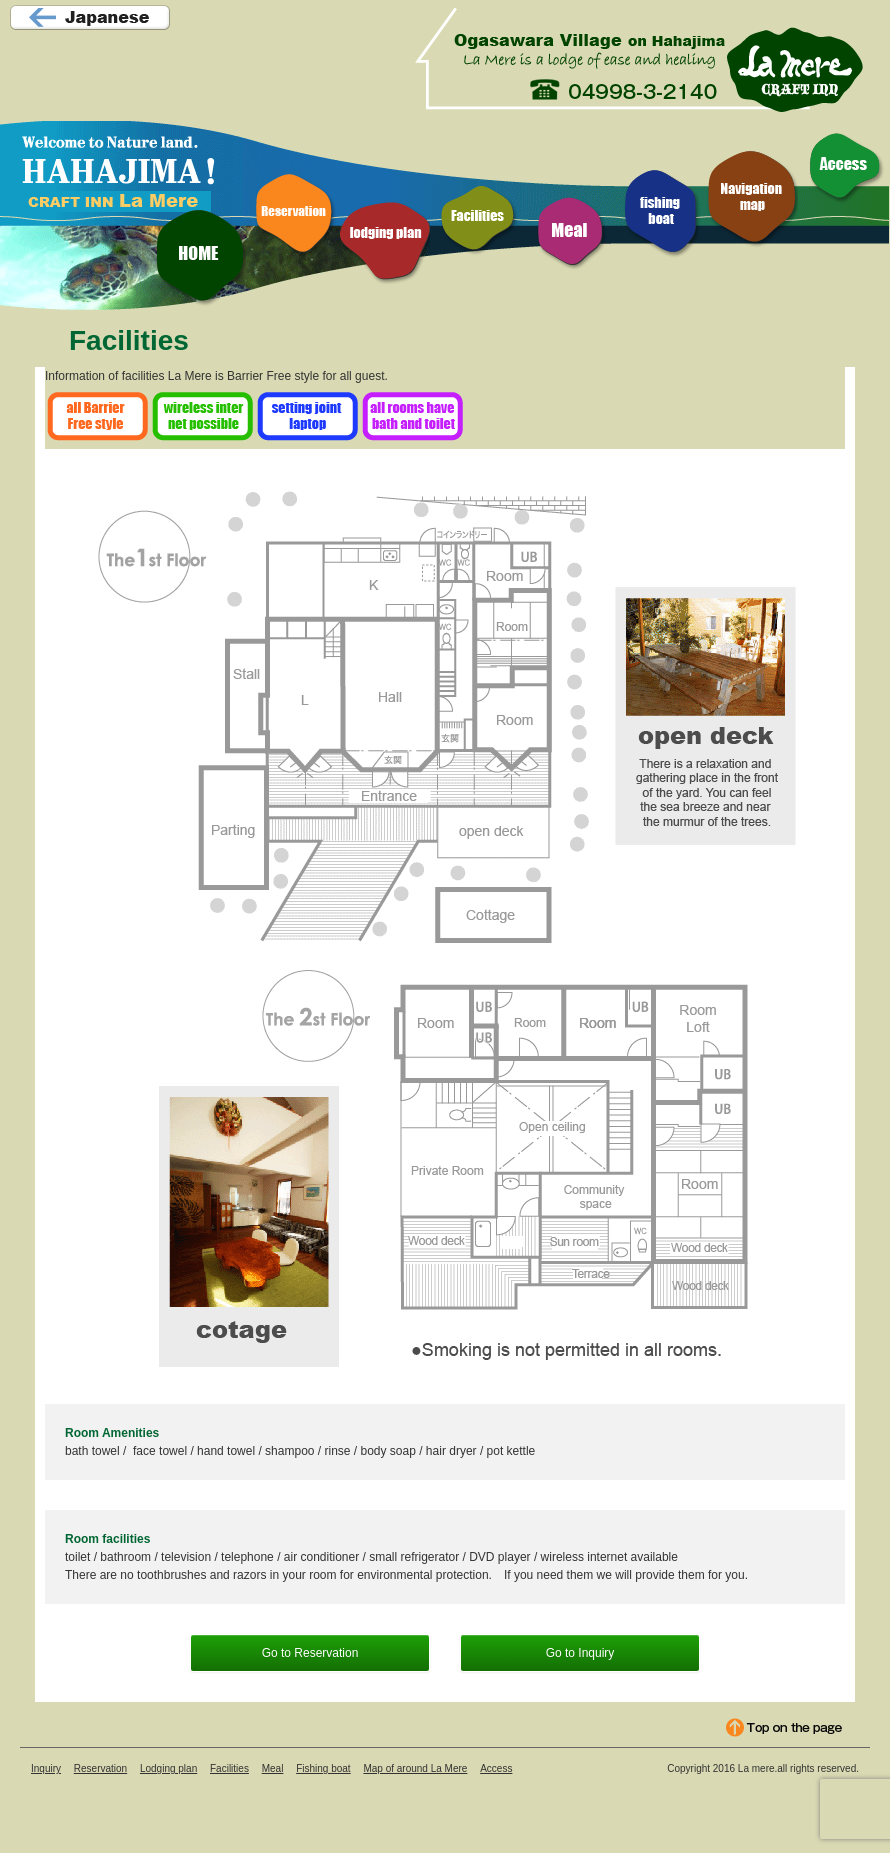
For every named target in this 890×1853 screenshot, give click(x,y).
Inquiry (46, 1768)
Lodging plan (168, 1768)
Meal (273, 1768)
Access (496, 1768)
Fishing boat (323, 1768)
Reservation (100, 1768)
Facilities (229, 1768)
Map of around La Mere (415, 1768)
